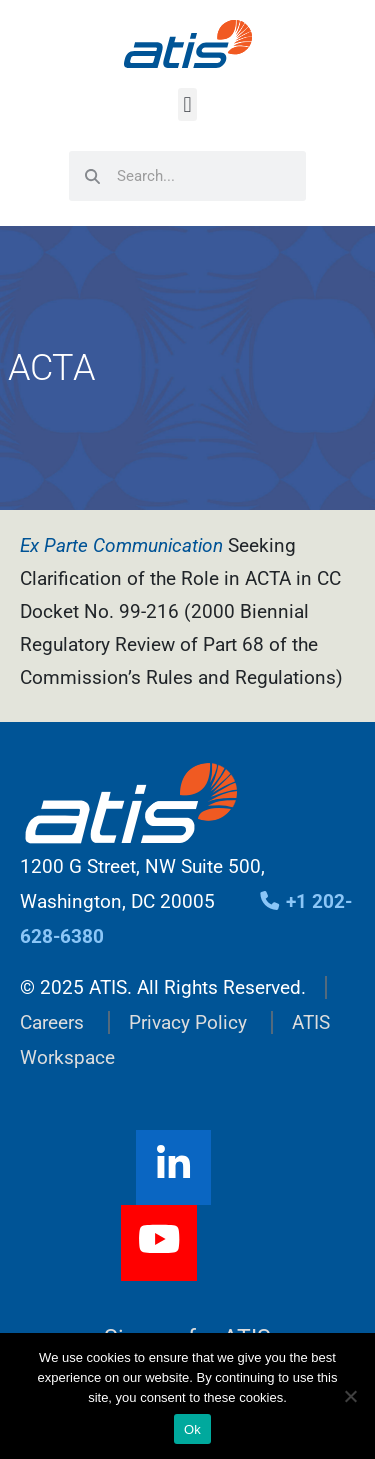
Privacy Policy (188, 1022)
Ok (192, 1429)
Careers (52, 1022)
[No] (350, 1396)
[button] (187, 104)
